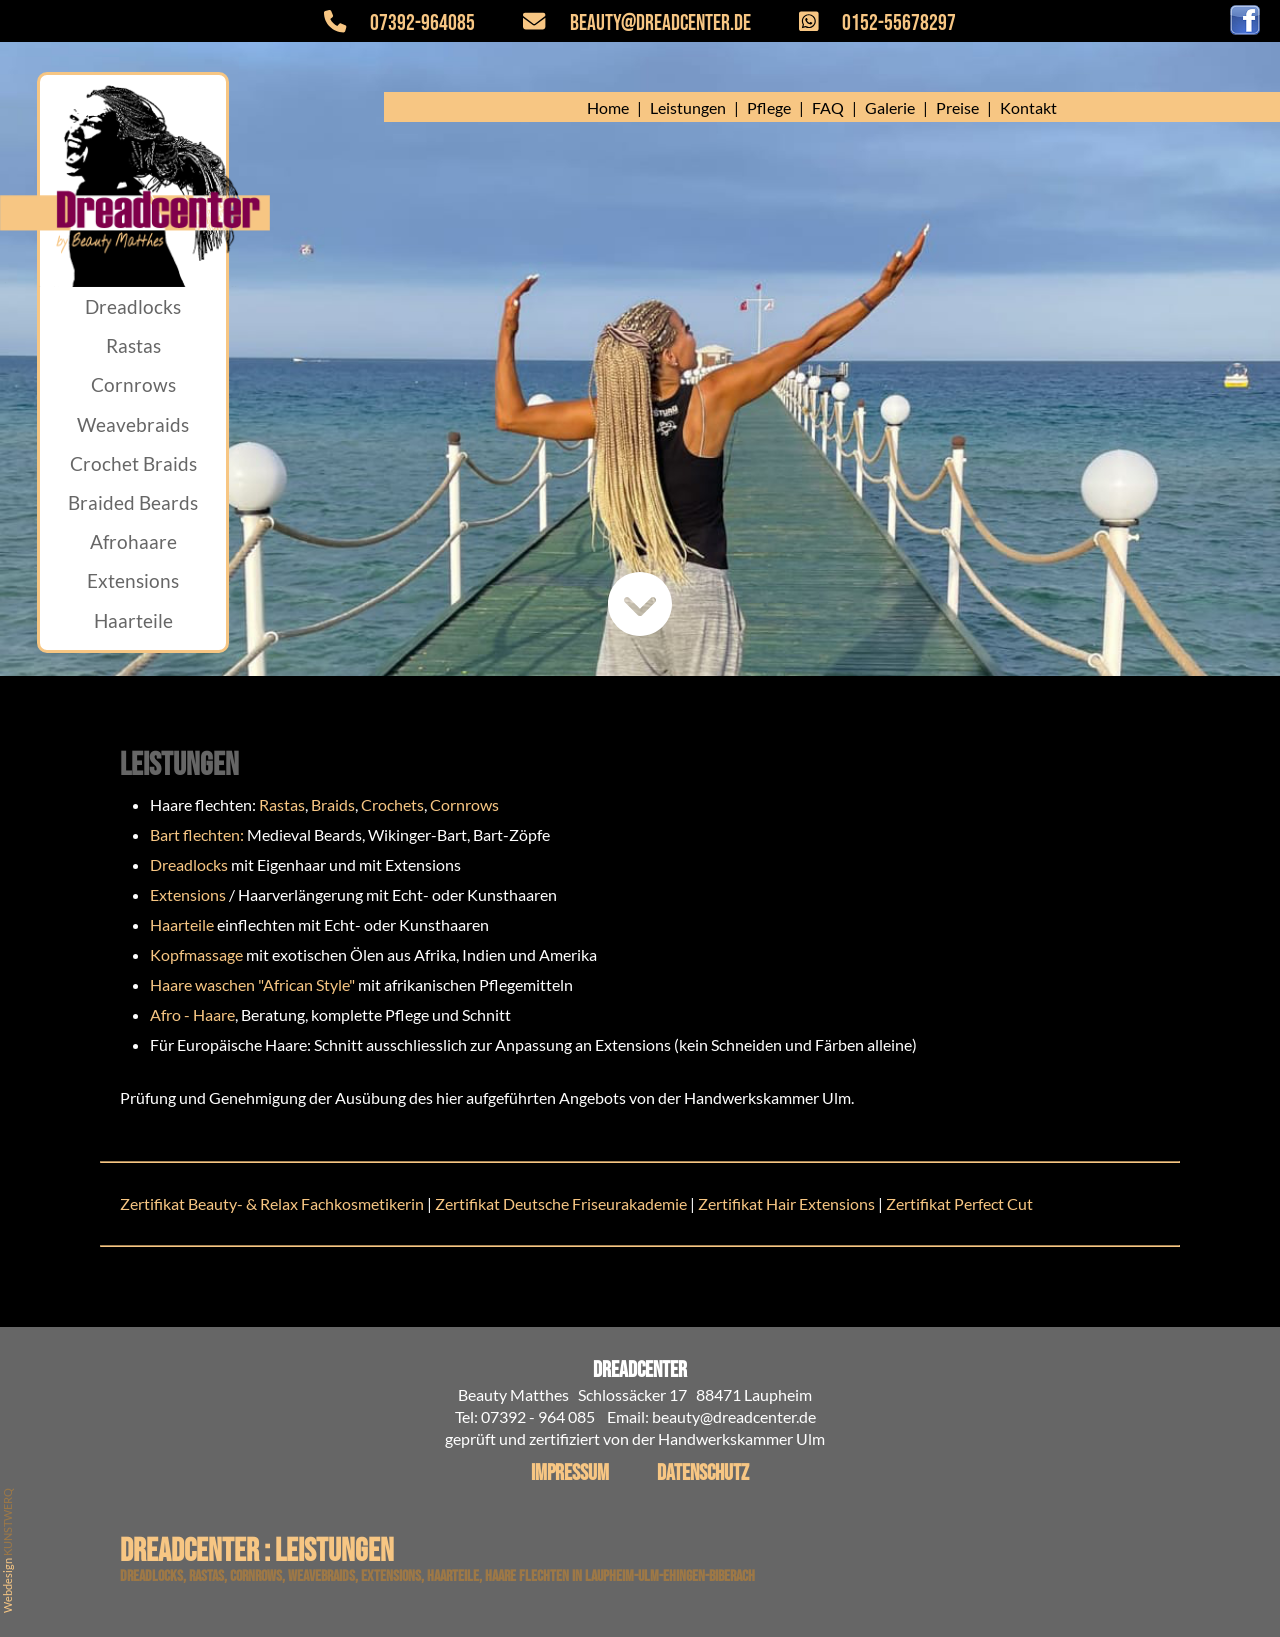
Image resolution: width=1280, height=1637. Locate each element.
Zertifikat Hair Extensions (786, 1203)
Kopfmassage (196, 954)
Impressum (570, 1473)
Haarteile (133, 620)
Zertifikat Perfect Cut (959, 1203)
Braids (333, 804)
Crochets (392, 804)
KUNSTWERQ (7, 1522)
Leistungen (688, 107)
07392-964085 (411, 23)
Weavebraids (133, 424)
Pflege (769, 107)
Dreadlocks (133, 306)
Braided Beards (133, 502)
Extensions (133, 580)
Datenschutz (703, 1473)
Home (608, 107)
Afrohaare (133, 541)
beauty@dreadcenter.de (624, 23)
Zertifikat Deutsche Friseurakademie (562, 1203)
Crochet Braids (133, 463)
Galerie (890, 107)
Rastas (133, 345)
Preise (957, 107)
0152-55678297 (866, 23)
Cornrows (133, 384)
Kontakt (1028, 107)
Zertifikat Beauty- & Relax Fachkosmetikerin (272, 1203)
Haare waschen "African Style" (252, 984)
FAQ (828, 107)
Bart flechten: (197, 834)
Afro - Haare (192, 1014)
